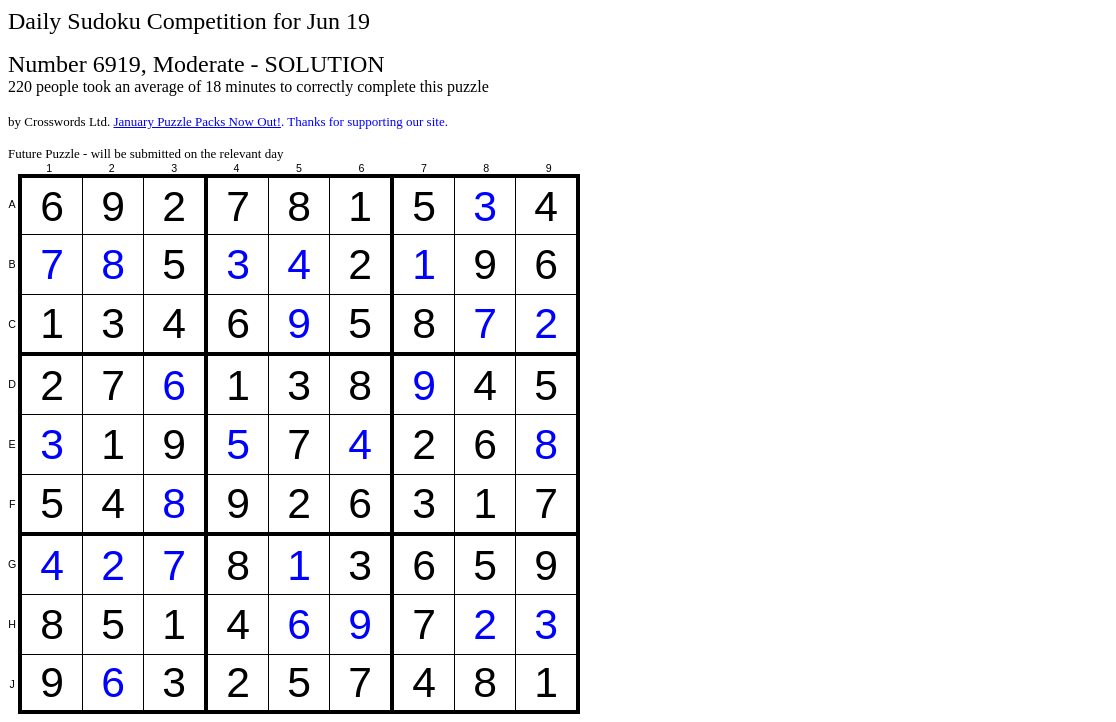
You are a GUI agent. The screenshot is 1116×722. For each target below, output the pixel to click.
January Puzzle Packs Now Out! (197, 121)
